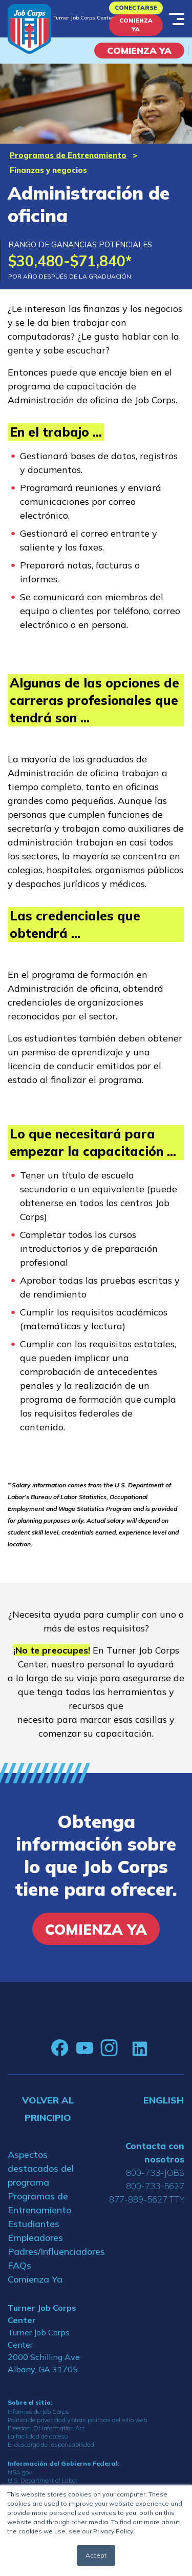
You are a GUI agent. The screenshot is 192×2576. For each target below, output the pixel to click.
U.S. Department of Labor (42, 2480)
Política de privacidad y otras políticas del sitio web (77, 2420)
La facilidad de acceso (38, 2436)
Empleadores (35, 2238)
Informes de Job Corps (38, 2411)
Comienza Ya (136, 25)
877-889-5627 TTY (146, 2199)
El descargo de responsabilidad (51, 2444)
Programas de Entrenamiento (68, 155)
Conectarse (136, 7)
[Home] (29, 29)
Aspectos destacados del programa (41, 2168)
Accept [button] (96, 2555)
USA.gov (20, 2472)
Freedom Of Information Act (46, 2428)
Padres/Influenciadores (48, 2251)
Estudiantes (33, 2224)
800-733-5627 (155, 2185)
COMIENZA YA (139, 50)
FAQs (19, 2265)
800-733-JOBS (155, 2172)
